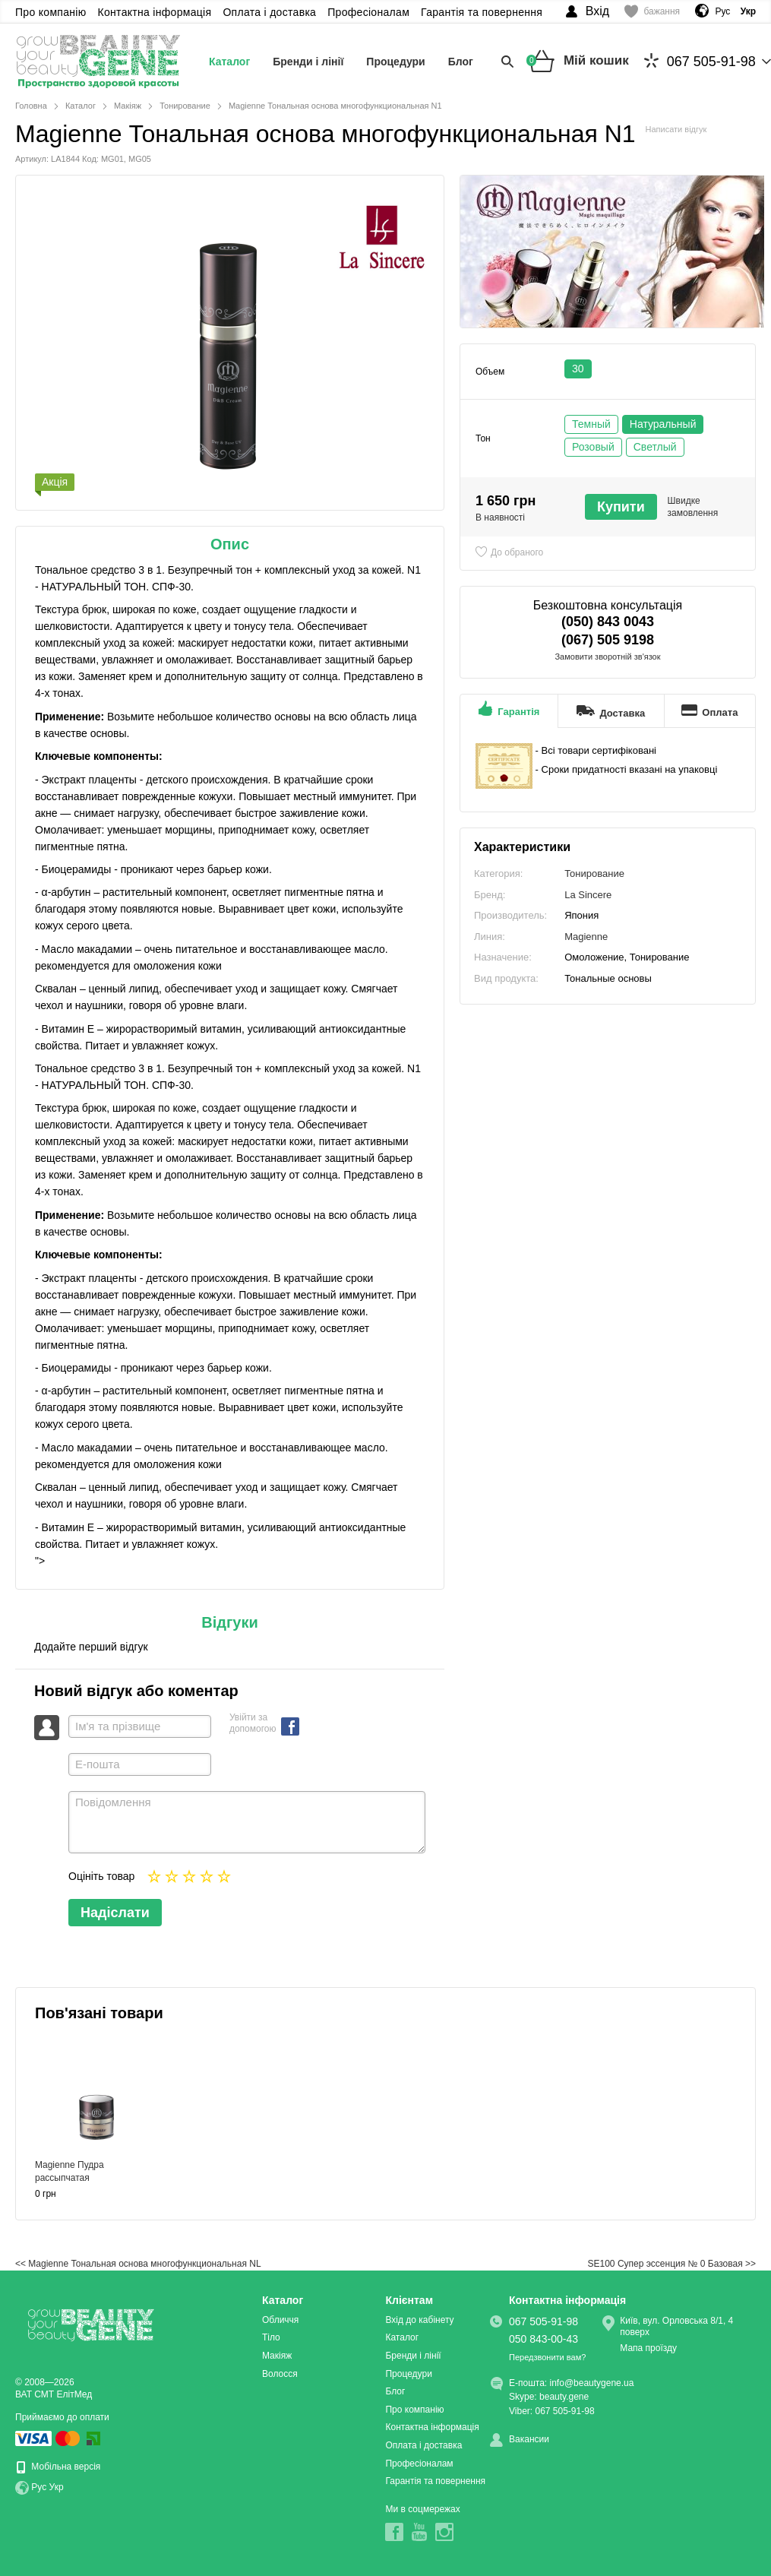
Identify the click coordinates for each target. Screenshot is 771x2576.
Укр (56, 2487)
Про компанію (51, 12)
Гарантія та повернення (481, 12)
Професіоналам (368, 12)
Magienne (586, 936)
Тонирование (594, 873)
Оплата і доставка (269, 12)
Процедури (395, 61)
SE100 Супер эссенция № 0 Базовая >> (672, 2263)
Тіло (271, 2337)
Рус (722, 11)
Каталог (229, 61)
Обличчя (280, 2320)
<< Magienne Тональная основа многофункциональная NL (138, 2263)
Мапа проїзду (648, 2348)
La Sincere (587, 894)
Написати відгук (676, 129)
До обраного (517, 552)
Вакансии (529, 2439)
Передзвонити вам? (547, 2357)
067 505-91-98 (700, 61)
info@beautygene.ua (592, 2383)
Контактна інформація (155, 12)
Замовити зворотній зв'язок (607, 656)
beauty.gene (564, 2396)
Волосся (280, 2374)
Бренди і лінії (308, 61)
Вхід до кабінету (419, 2320)
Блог (460, 61)
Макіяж (277, 2355)
